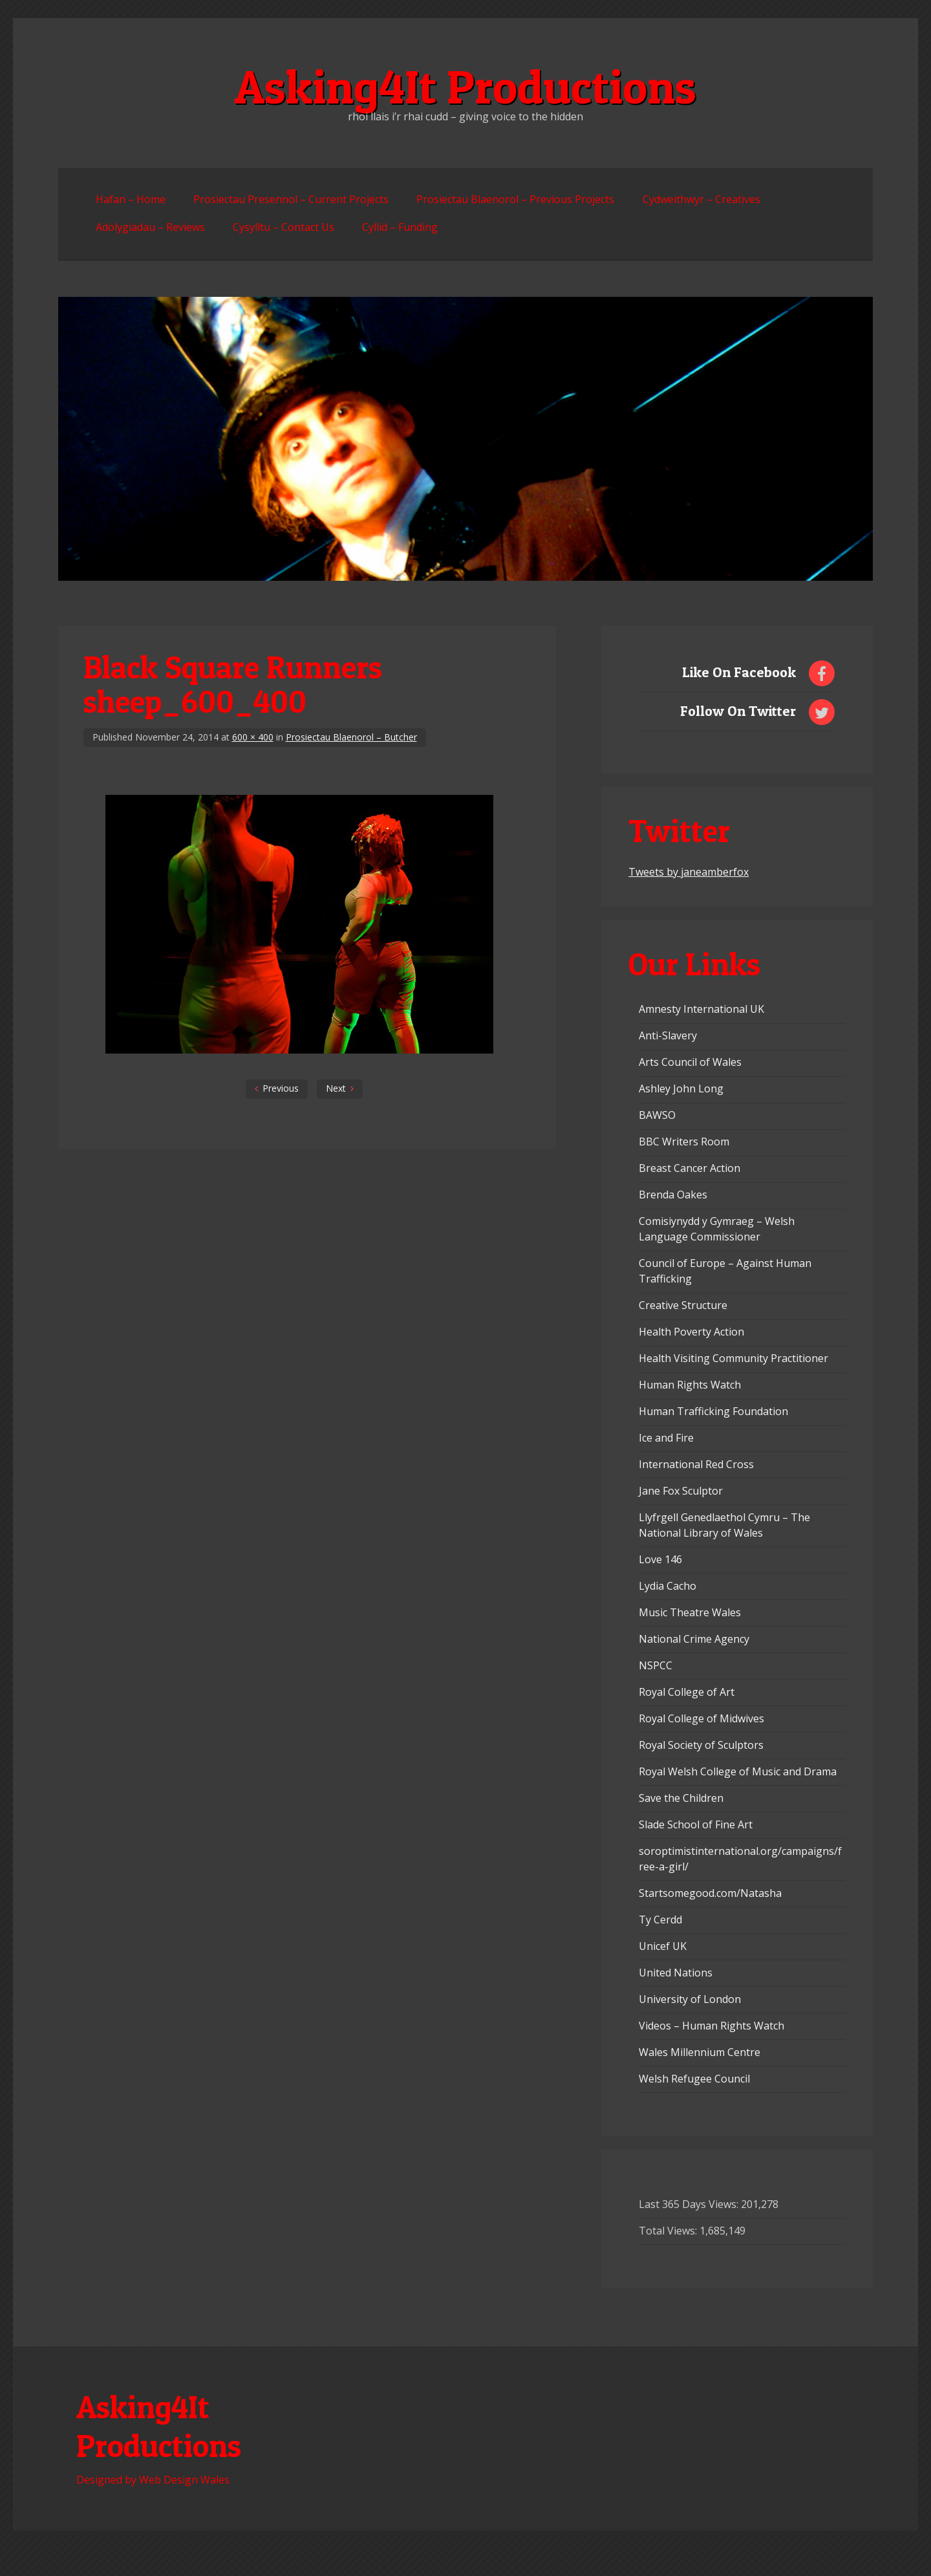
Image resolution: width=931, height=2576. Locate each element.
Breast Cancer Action (689, 1168)
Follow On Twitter (738, 710)
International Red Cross (696, 1464)
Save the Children (681, 1798)
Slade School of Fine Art (696, 1824)
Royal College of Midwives (701, 1718)
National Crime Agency (694, 1639)
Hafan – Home (131, 199)
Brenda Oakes (673, 1194)
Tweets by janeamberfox (688, 872)
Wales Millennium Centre (699, 2052)
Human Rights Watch (690, 1385)
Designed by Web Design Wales (153, 2480)
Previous (280, 1088)
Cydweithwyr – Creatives (701, 199)
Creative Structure (683, 1305)
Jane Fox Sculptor (681, 1491)
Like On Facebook (739, 672)
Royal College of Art (686, 1692)
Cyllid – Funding (400, 227)
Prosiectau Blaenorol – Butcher (351, 737)
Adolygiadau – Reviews (150, 227)
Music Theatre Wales (690, 1612)
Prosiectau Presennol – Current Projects (291, 199)
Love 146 (660, 1559)
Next (336, 1088)
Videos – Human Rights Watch (711, 2026)
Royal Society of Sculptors (701, 1745)
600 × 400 (252, 737)
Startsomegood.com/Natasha (710, 1893)
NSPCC (655, 1665)
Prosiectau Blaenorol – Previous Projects (515, 199)
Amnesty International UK (701, 1009)
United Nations (675, 1972)
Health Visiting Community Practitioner (733, 1358)
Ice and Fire (666, 1438)
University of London (690, 1999)
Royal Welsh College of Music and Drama (738, 1771)
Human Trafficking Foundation (713, 1411)
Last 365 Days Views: (690, 2204)
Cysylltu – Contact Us (283, 227)
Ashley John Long (681, 1088)
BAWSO (657, 1115)
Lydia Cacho (667, 1586)
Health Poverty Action (691, 1332)
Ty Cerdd (660, 1919)
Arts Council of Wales (690, 1062)
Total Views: (669, 2231)
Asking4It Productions (465, 86)
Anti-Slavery (668, 1035)
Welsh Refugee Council (694, 2079)
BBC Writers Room (684, 1141)
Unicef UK (663, 1946)
